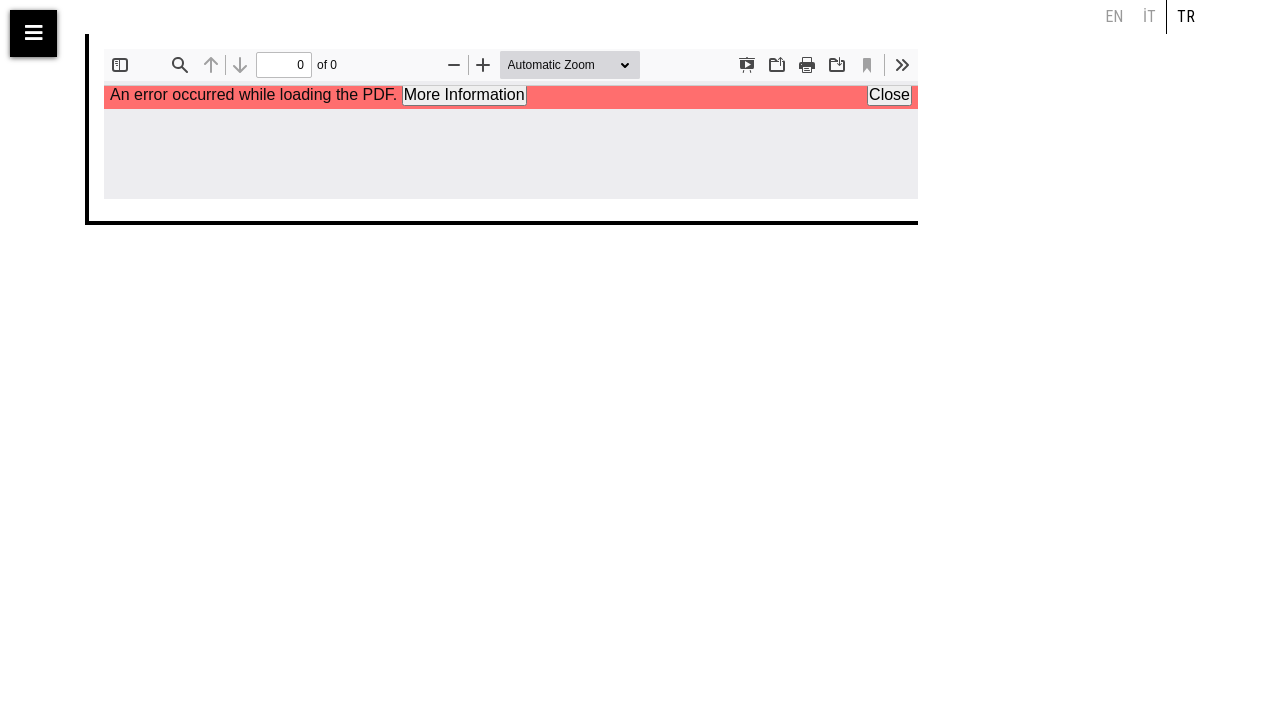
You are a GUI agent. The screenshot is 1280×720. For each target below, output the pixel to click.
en (1114, 16)
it (1149, 16)
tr (1186, 16)
